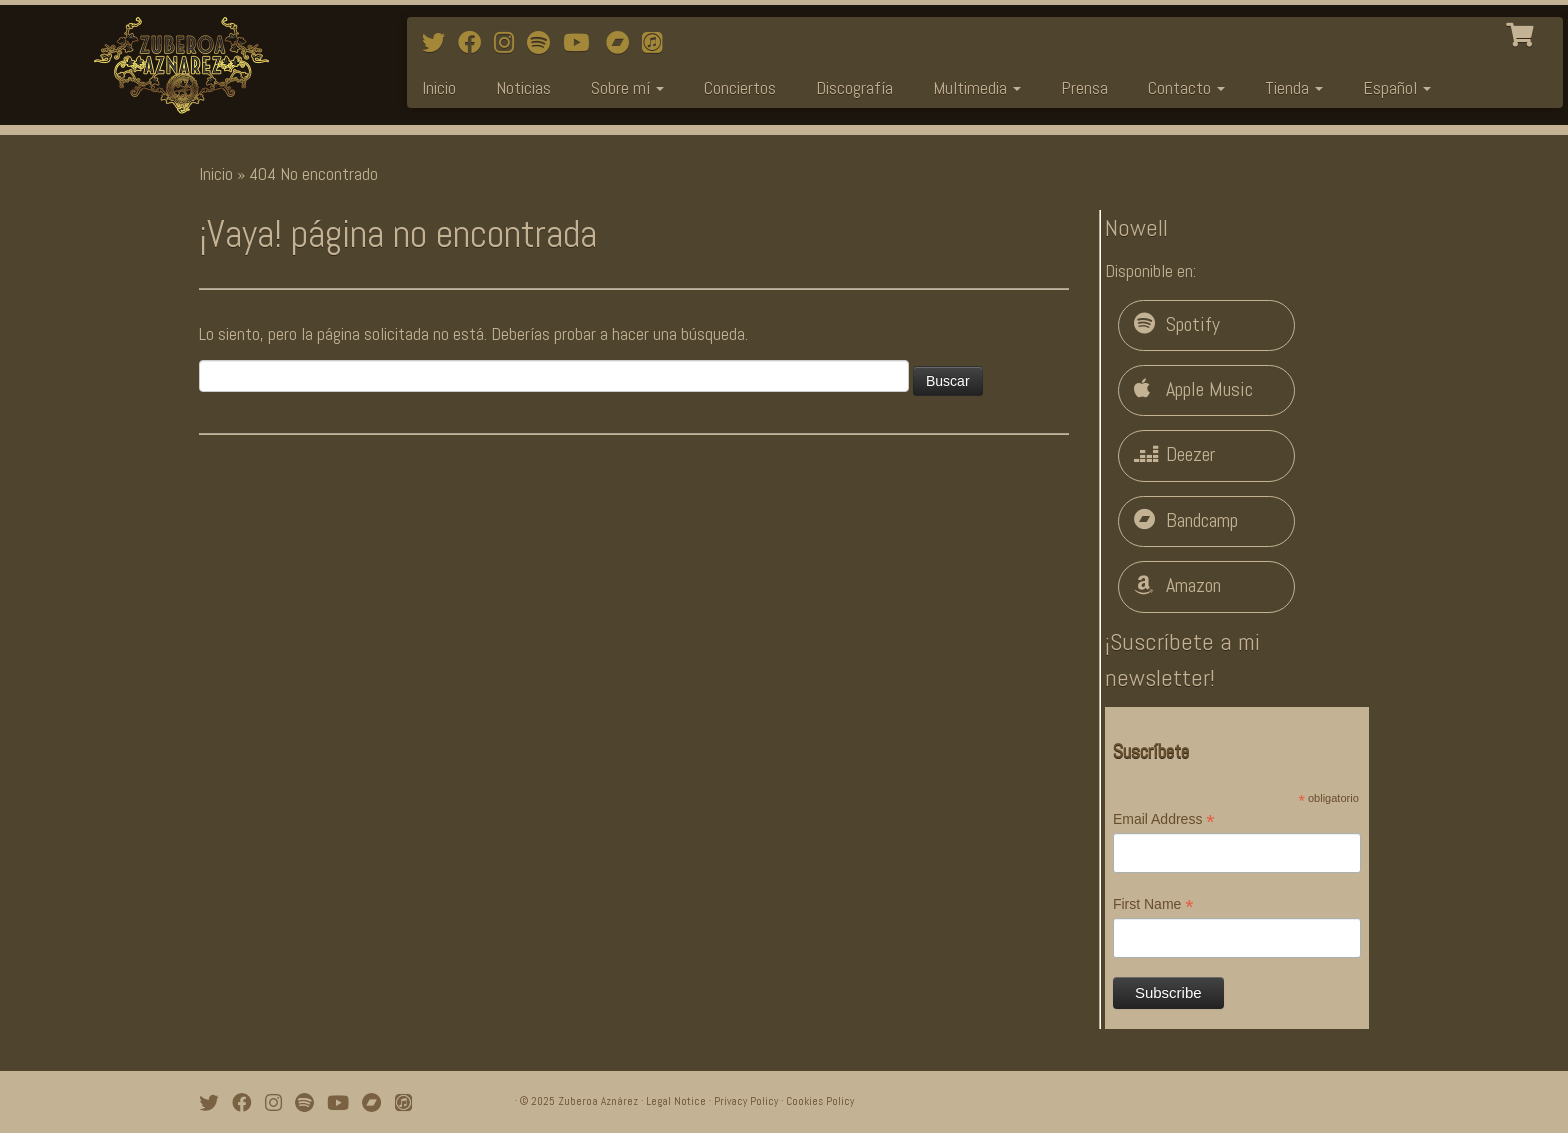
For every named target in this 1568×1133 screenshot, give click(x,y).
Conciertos (740, 87)
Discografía (854, 87)
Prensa (1084, 87)
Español (1397, 87)
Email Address (1164, 820)
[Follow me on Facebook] (476, 43)
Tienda (1294, 87)
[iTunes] (658, 43)
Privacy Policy (746, 1101)
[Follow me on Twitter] (440, 43)
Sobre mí (627, 87)
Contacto (1186, 87)
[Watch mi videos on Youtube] (582, 43)
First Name (1153, 905)
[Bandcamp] (624, 43)
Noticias (523, 87)
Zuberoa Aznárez (598, 1101)
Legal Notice (676, 1101)
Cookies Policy (820, 1101)
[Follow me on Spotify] (545, 43)
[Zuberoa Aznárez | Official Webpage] (181, 65)
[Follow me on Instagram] (510, 43)
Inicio (439, 87)
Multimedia (977, 87)
